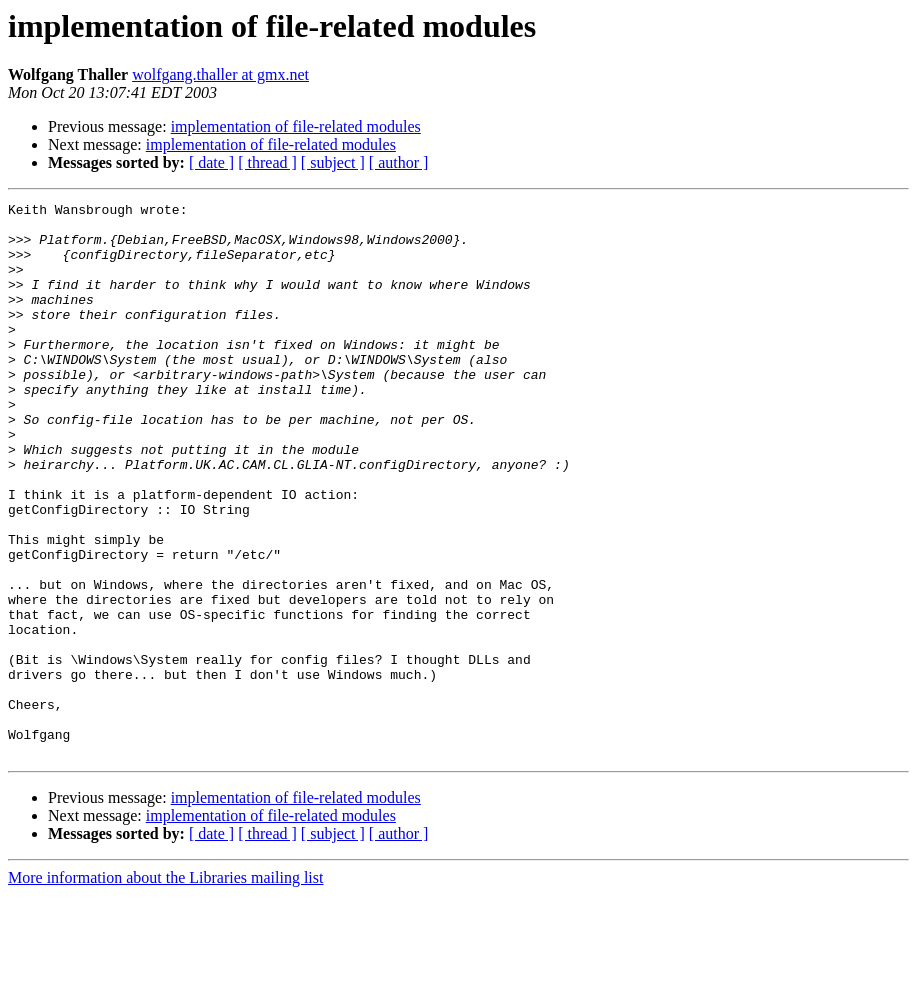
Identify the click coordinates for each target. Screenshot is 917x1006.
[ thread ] (267, 162)
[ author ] (399, 162)
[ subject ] (333, 162)
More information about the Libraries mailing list (165, 988)
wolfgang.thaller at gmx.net (220, 74)
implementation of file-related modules (296, 126)
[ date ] (211, 162)
